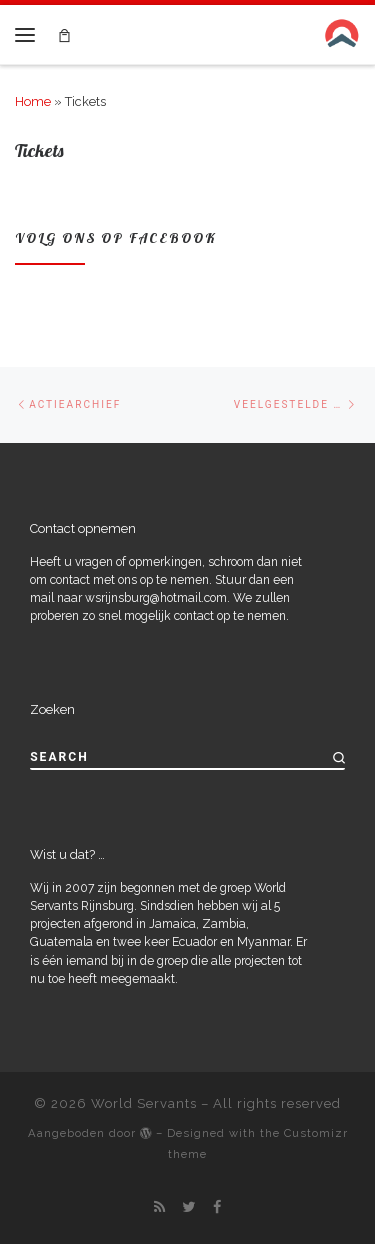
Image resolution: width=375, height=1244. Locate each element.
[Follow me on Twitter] (189, 1206)
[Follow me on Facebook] (217, 1206)
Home (33, 101)
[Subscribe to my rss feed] (159, 1206)
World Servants (144, 1103)
